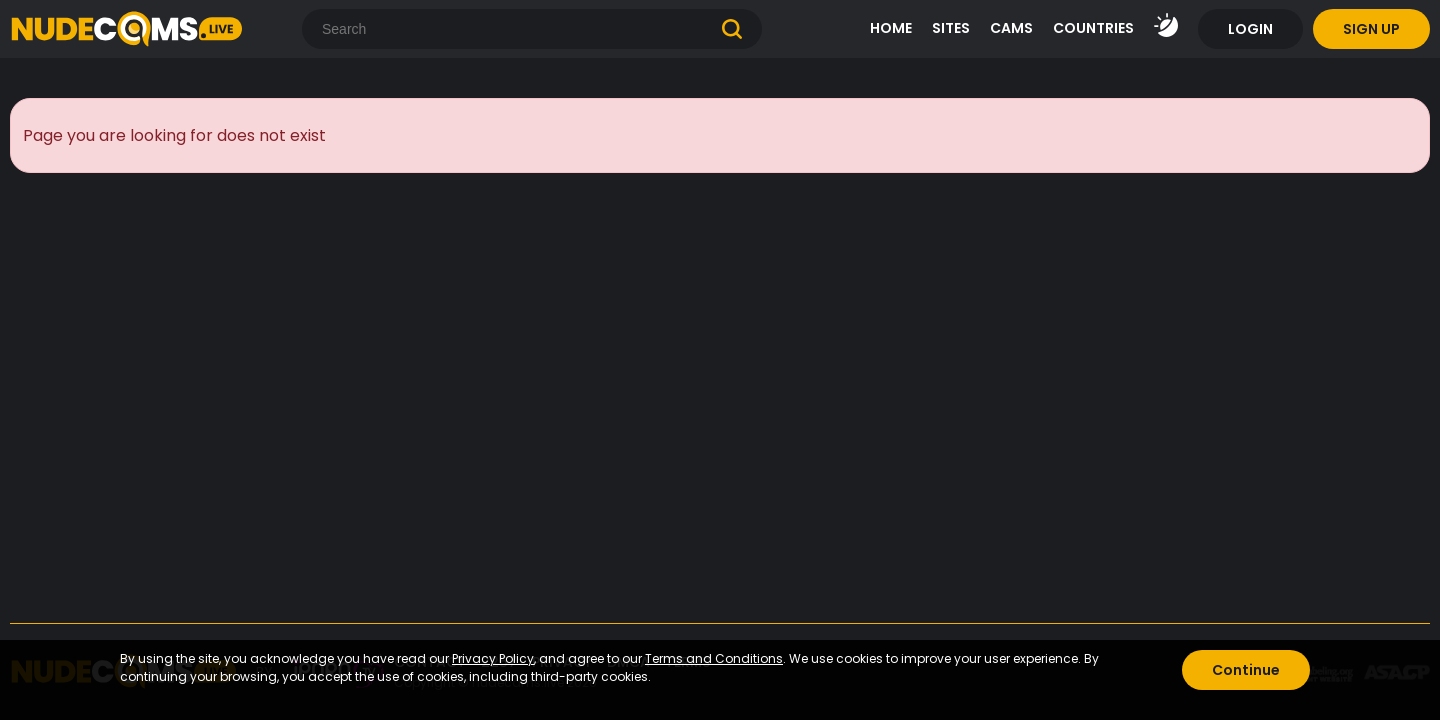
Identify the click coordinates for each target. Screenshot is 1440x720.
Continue (1246, 670)
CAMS (1011, 28)
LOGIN (1250, 29)
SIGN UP (1371, 29)
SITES (951, 28)
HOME (891, 28)
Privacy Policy (493, 658)
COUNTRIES (1093, 28)
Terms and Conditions (714, 658)
